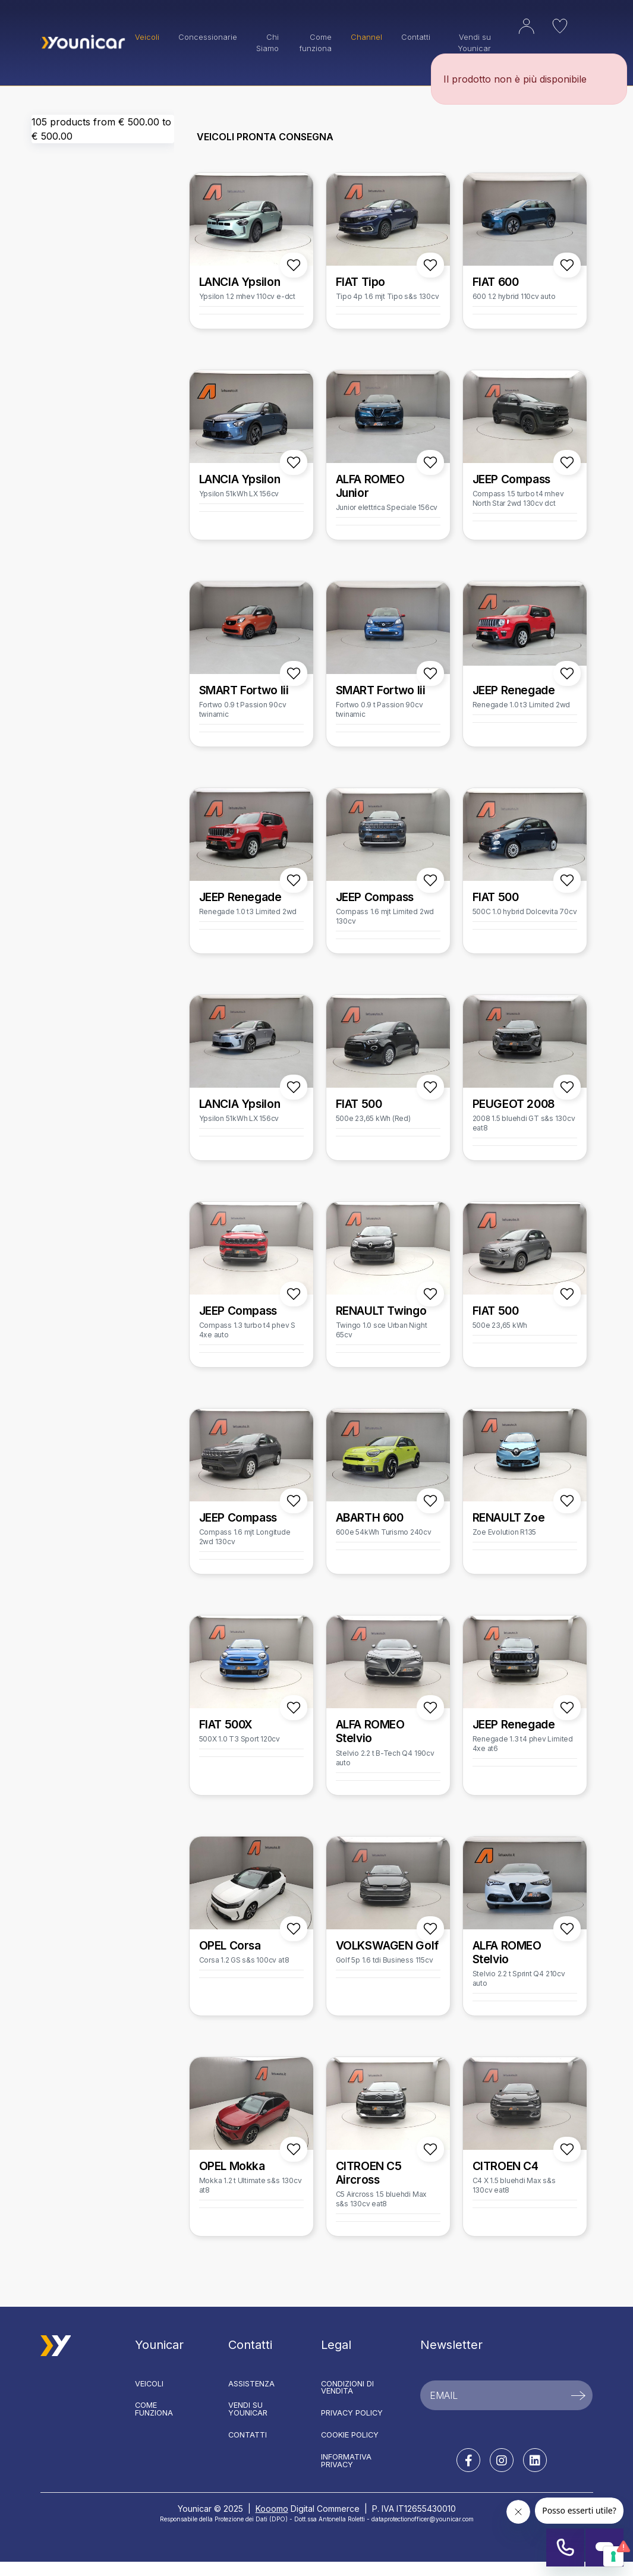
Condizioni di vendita (347, 2387)
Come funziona (316, 43)
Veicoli (149, 2383)
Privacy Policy (352, 2412)
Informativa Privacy (346, 2460)
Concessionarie (207, 37)
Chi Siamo (267, 43)
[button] (517, 34)
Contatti (415, 37)
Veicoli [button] (147, 37)
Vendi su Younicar (247, 2409)
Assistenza (251, 2383)
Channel (366, 37)
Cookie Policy (350, 2434)
